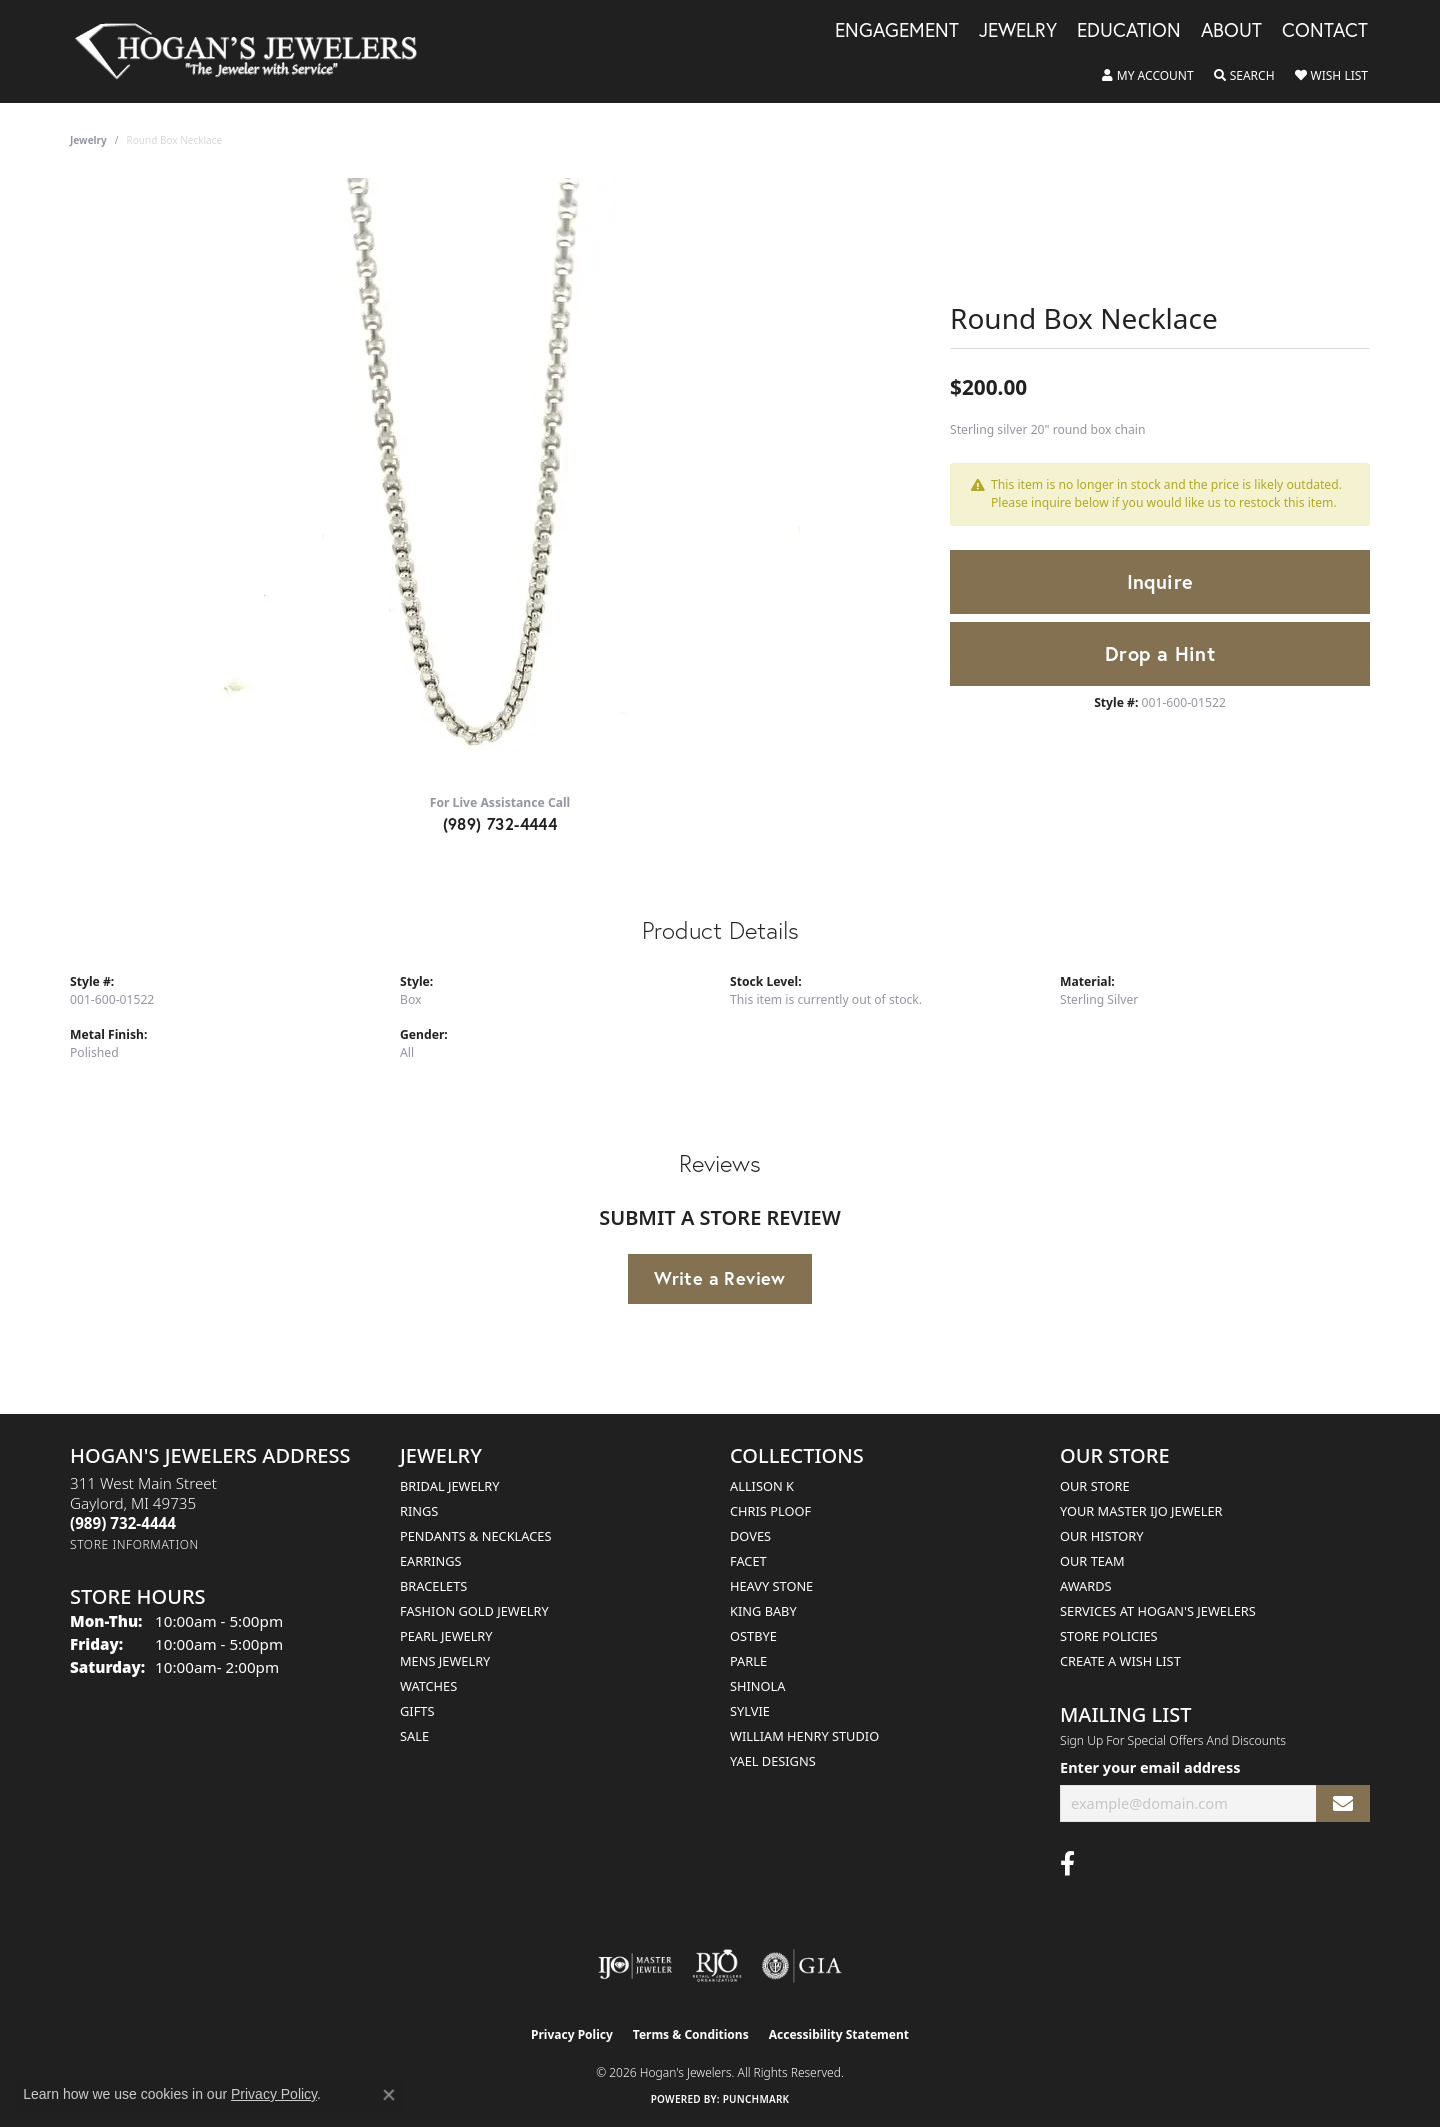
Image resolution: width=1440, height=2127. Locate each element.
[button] (1148, 76)
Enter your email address (1150, 1767)
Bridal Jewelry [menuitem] (449, 1486)
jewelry (88, 140)
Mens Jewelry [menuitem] (445, 1661)
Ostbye (753, 1636)
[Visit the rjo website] (717, 1966)
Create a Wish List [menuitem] (1120, 1661)
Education (1129, 31)
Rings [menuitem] (419, 1511)
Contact (1325, 31)
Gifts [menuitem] (417, 1711)
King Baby (763, 1611)
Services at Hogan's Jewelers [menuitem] (1158, 1611)
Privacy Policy (572, 2034)
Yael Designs (773, 1761)
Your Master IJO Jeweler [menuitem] (1141, 1511)
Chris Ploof (770, 1511)
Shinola (757, 1686)
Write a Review (720, 1278)
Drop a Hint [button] (1160, 653)
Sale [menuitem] (414, 1736)
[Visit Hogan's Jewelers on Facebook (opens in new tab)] (1067, 1864)
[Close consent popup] (389, 2095)
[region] (500, 478)
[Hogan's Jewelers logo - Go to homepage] (254, 51)
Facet (748, 1561)
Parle (748, 1661)
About (1231, 31)
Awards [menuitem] (1086, 1586)
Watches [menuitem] (428, 1686)
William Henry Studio (804, 1736)
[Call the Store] (123, 1523)
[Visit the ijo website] (635, 1966)
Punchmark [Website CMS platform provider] (756, 2099)
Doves (750, 1536)
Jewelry (1018, 31)
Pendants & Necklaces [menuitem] (475, 1536)
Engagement (897, 31)
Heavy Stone (771, 1586)
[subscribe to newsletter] (1343, 1803)
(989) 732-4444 (500, 823)
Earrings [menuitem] (431, 1561)
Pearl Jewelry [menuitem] (446, 1636)
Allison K (762, 1486)
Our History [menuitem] (1102, 1536)
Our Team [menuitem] (1092, 1561)
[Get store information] (134, 1544)
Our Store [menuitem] (1095, 1486)
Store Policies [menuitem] (1109, 1636)
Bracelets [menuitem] (433, 1586)
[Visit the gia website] (802, 1966)
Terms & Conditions (691, 2034)
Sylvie (750, 1711)
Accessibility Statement (839, 2034)
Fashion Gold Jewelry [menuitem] (474, 1611)
